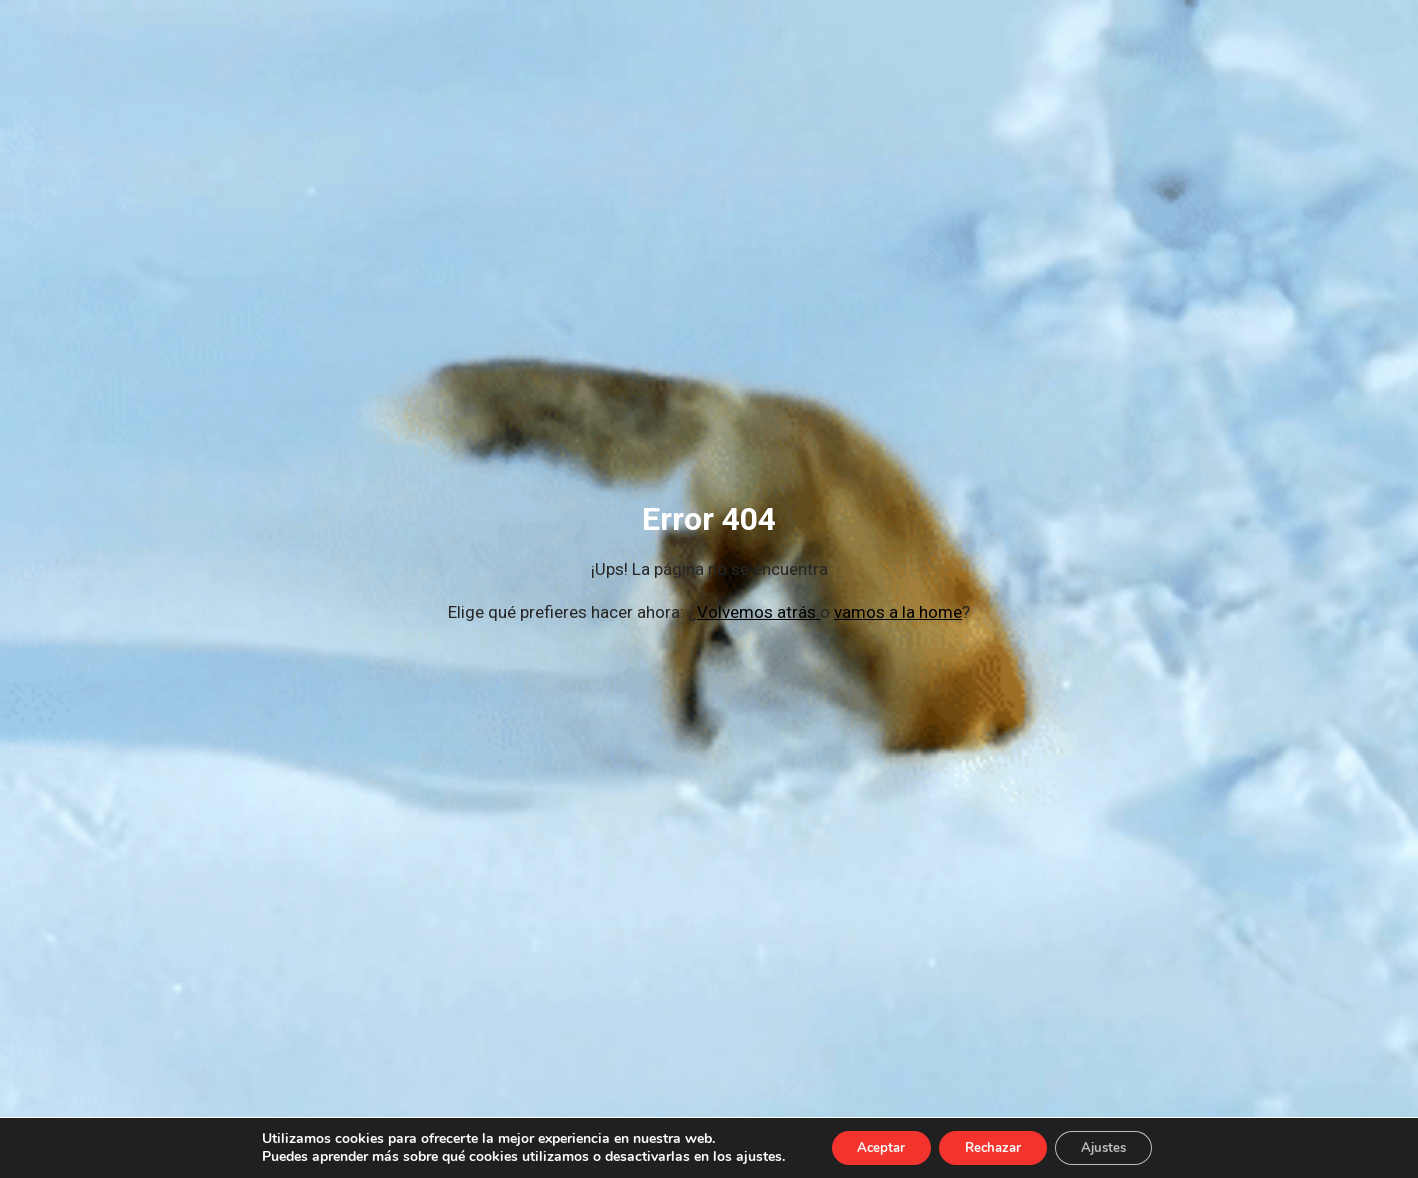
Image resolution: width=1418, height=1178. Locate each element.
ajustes (742, 1156)
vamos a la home (898, 612)
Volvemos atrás (758, 612)
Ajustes (1115, 1146)
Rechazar (993, 1146)
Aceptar (870, 1146)
